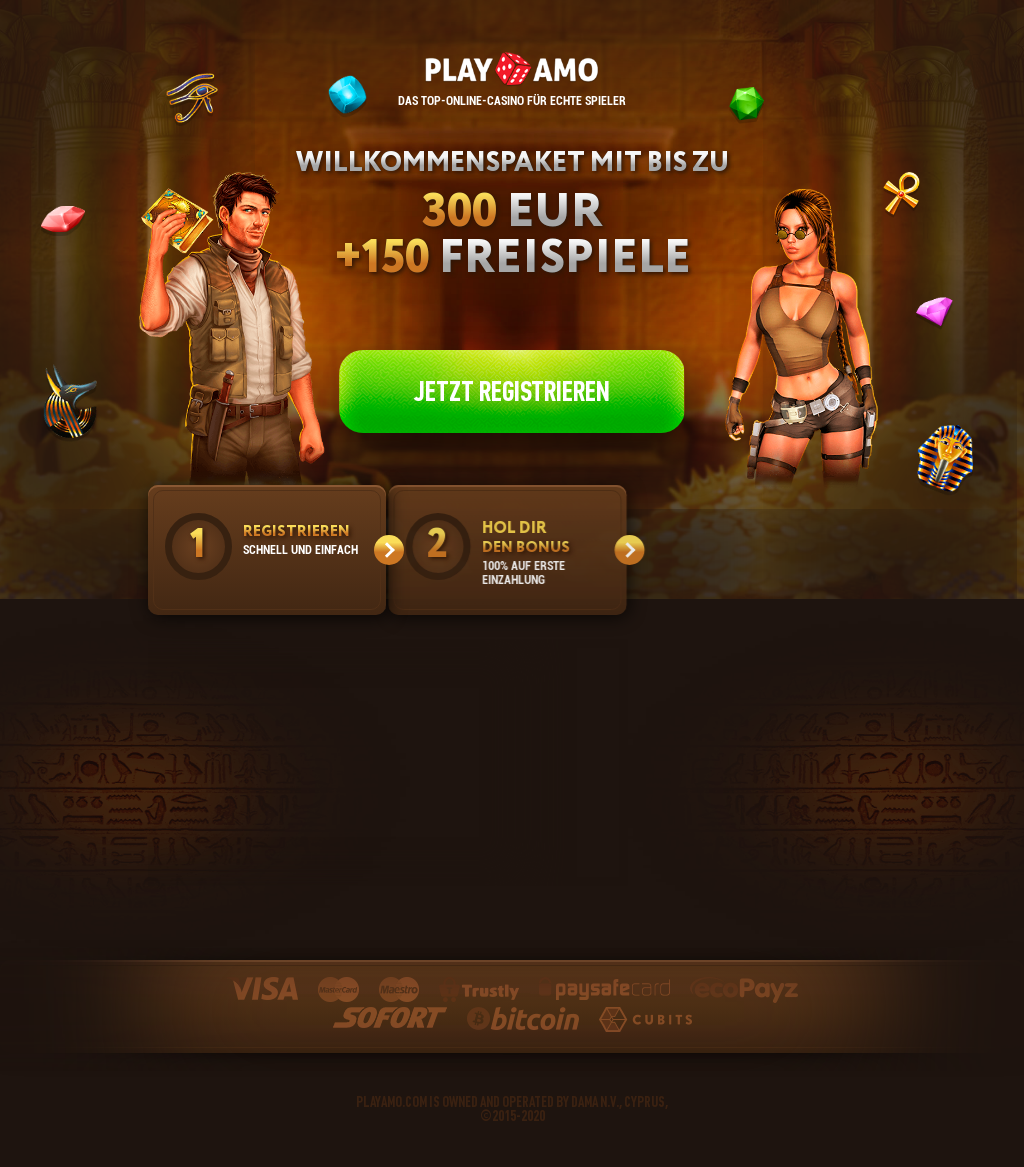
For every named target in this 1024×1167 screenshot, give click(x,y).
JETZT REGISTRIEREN (512, 391)
